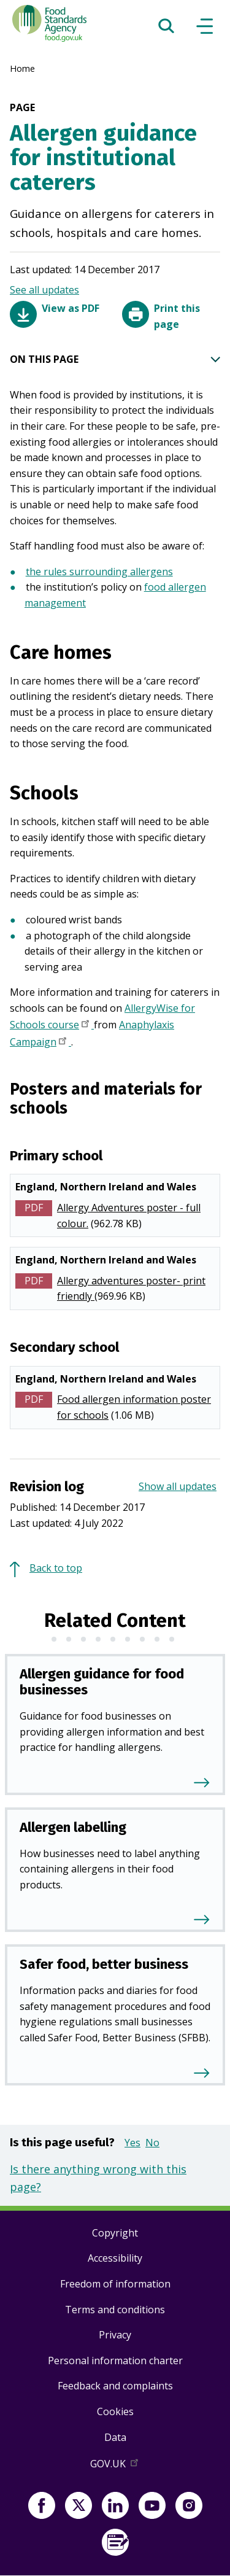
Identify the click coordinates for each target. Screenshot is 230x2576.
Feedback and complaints (115, 2385)
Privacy (115, 2334)
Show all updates (178, 1486)
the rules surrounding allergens (99, 571)
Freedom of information (115, 2284)
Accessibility (115, 2258)
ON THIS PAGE (115, 360)
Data (115, 2437)
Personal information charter (115, 2360)
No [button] (152, 2142)
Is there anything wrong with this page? (98, 2178)
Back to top (55, 1568)
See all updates (44, 290)
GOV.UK (115, 2466)
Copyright (115, 2233)
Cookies (115, 2411)
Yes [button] (132, 2142)
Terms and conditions (115, 2309)
